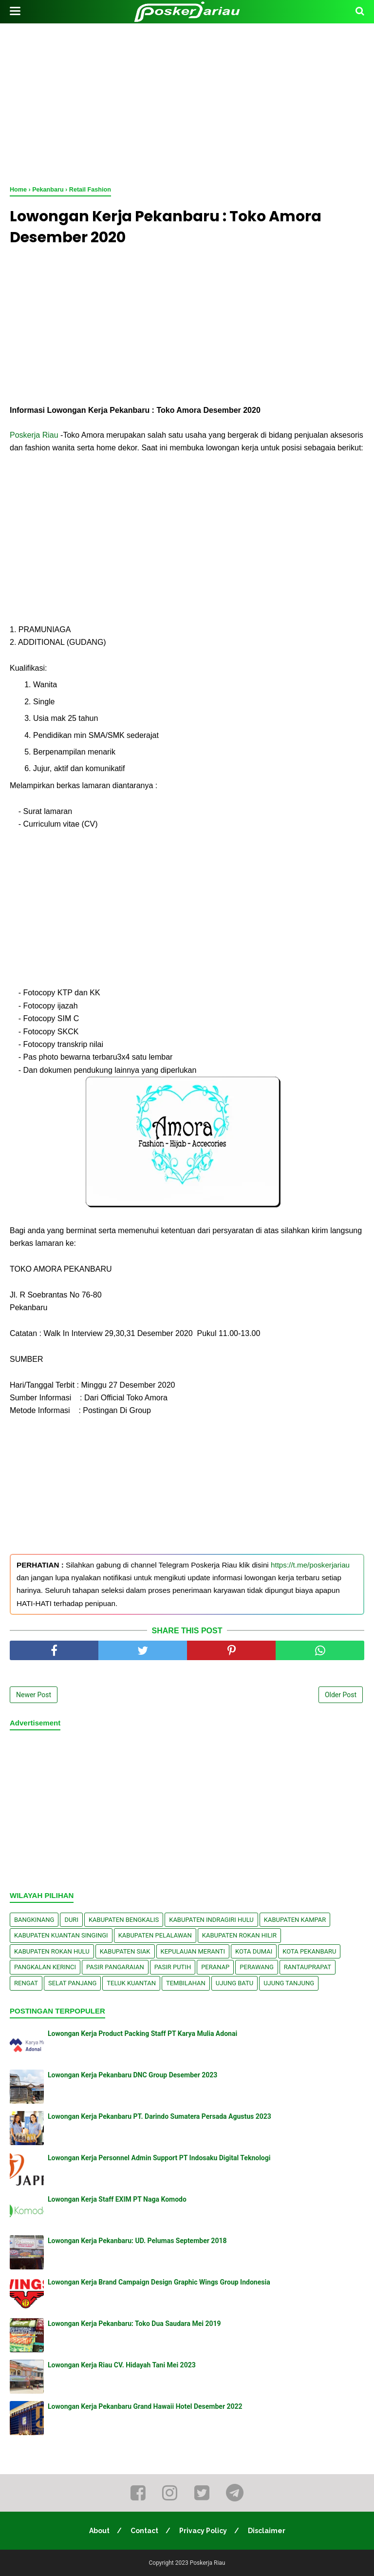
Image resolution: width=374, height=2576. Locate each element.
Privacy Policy (203, 2531)
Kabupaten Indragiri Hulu (211, 1919)
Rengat (26, 1983)
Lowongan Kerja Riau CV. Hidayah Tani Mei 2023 (122, 2365)
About (99, 2531)
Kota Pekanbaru (309, 1951)
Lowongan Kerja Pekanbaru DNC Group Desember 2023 (132, 2075)
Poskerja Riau (34, 435)
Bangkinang (34, 1919)
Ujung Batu (234, 1983)
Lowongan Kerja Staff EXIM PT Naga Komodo (117, 2199)
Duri (71, 1919)
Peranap (215, 1967)
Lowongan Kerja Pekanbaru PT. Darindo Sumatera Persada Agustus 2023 (159, 2116)
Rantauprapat (307, 1967)
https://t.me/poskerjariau (310, 1565)
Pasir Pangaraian (115, 1967)
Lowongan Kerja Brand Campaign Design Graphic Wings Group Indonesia (159, 2282)
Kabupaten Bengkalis (124, 1919)
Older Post (340, 1695)
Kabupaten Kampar (295, 1919)
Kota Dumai (253, 1951)
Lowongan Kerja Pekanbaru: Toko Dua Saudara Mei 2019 (134, 2323)
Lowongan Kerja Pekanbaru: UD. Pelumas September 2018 (137, 2241)
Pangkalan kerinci (45, 1967)
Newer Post (33, 1695)
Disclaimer (266, 2531)
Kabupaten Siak (125, 1951)
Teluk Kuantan (131, 1983)
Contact (144, 2531)
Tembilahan (186, 1983)
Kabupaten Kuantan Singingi (61, 1935)
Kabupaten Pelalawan (155, 1935)
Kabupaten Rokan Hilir (239, 1935)
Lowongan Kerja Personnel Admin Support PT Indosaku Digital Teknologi (159, 2158)
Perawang (257, 1967)
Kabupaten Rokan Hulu (52, 1951)
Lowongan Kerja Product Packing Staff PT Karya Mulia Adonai (142, 2033)
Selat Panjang (72, 1983)
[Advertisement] (187, 102)
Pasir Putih (172, 1967)
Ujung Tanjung (288, 1983)
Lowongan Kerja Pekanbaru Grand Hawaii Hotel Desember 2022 (145, 2406)
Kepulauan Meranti (193, 1951)
